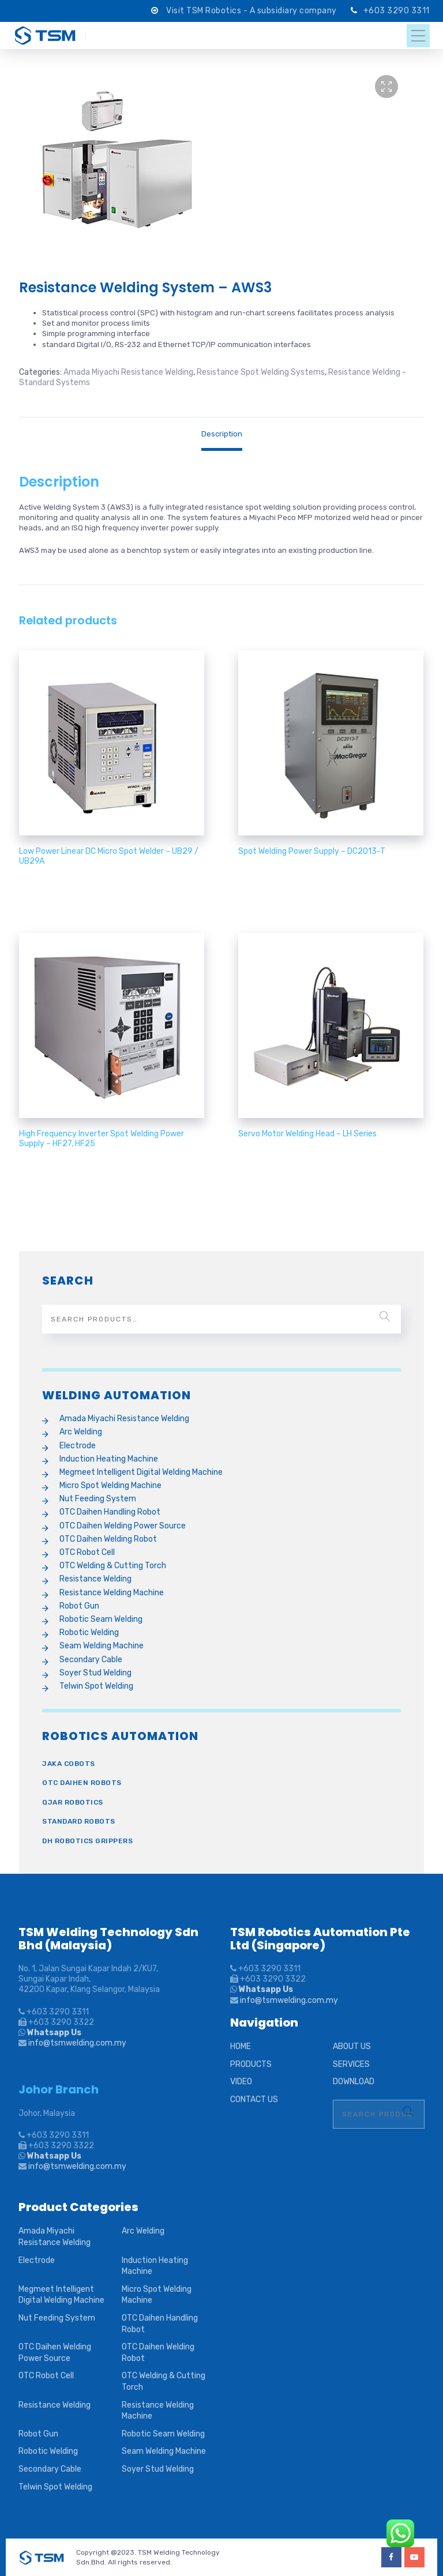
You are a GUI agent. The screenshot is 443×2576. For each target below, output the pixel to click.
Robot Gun (79, 1606)
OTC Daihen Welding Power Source (122, 1526)
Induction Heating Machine (108, 1459)
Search (385, 1316)
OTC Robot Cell (87, 1552)
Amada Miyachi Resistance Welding (128, 372)
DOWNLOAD (353, 2082)
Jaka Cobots (68, 1764)
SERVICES (351, 2064)
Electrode (77, 1446)
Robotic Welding (89, 1632)
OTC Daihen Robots (82, 1783)
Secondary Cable (90, 1659)
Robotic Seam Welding (100, 1619)
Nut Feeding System (97, 1499)
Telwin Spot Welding (96, 1686)
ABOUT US (352, 2046)
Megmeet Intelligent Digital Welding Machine (141, 1472)
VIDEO (241, 2082)
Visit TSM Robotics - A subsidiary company (252, 11)
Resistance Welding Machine (111, 1593)
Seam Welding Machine (101, 1646)
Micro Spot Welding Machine (110, 1485)
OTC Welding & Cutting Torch (112, 1566)
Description (221, 434)
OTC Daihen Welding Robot (108, 1539)
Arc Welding (80, 1432)
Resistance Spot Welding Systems (261, 372)
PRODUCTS (251, 2064)
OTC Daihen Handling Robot (109, 1512)
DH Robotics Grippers (87, 1841)
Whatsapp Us (53, 2033)
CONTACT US (254, 2099)
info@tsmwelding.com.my (77, 2043)
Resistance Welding (95, 1579)
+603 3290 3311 (396, 11)
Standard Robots (78, 1821)
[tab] (221, 434)
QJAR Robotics (72, 1802)
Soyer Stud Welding (95, 1673)
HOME (240, 2046)
